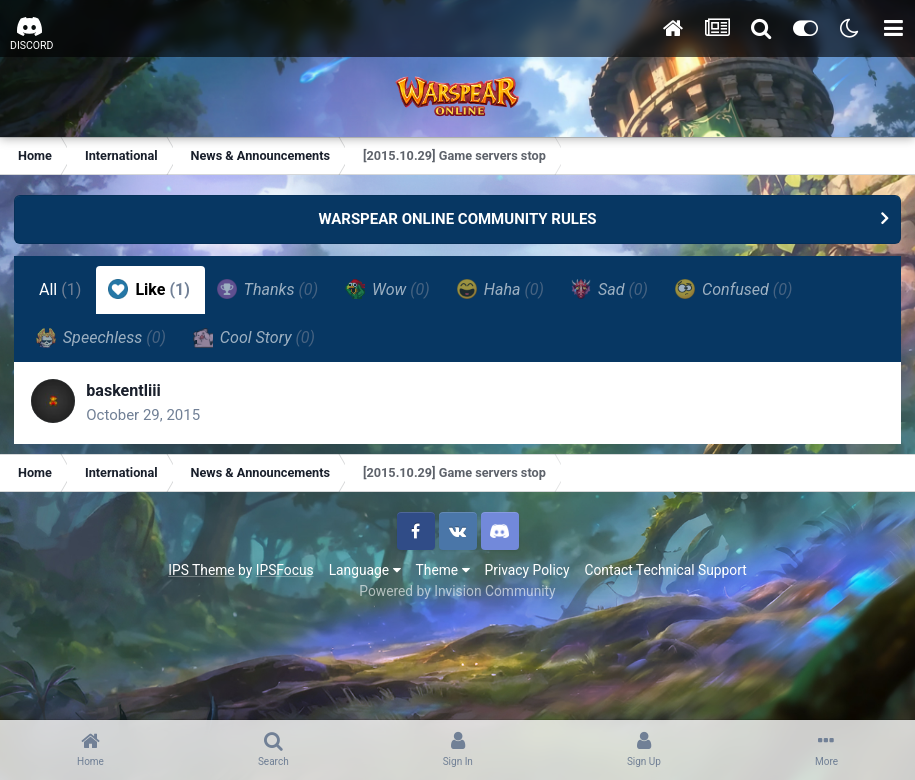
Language (365, 575)
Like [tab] (151, 289)
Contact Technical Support (665, 575)
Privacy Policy (527, 575)
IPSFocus (285, 575)
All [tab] (61, 289)
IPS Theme (201, 575)
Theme (443, 575)
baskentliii (127, 393)
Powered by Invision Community (457, 596)
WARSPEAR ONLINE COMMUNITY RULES (457, 219)
